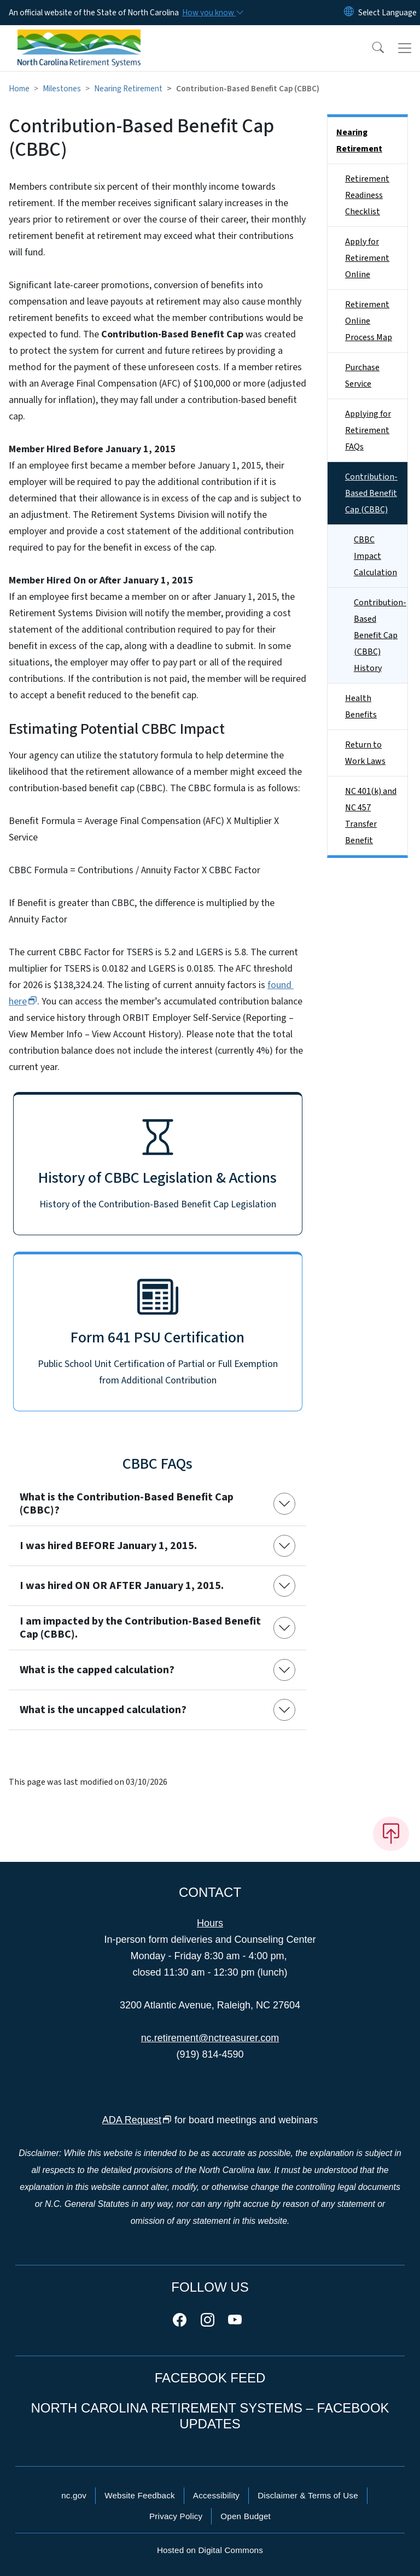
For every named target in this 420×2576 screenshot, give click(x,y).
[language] (387, 12)
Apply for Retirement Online (367, 258)
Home (19, 89)
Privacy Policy (175, 2516)
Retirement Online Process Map (368, 321)
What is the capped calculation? (97, 1670)
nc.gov (73, 2495)
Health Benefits (361, 706)
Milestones (62, 89)
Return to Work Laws (365, 753)
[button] (371, 48)
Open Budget (245, 2516)
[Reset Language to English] (349, 12)
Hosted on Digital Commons (210, 2550)
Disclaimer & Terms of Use (308, 2495)
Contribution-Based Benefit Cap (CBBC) (371, 493)
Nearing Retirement (128, 89)
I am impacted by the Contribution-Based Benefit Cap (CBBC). (140, 1628)
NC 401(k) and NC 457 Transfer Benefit (370, 815)
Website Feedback (139, 2495)
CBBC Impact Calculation (375, 556)
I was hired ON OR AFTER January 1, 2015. (122, 1585)
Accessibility (216, 2495)
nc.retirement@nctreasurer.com (210, 2037)
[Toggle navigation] (404, 48)
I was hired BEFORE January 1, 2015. (108, 1545)
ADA (137, 2119)
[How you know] (212, 12)
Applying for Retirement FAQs (368, 430)
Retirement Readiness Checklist (367, 195)
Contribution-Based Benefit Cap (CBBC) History (380, 635)
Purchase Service (362, 375)
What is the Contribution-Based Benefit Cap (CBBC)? (127, 1503)
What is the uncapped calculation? (103, 1710)
